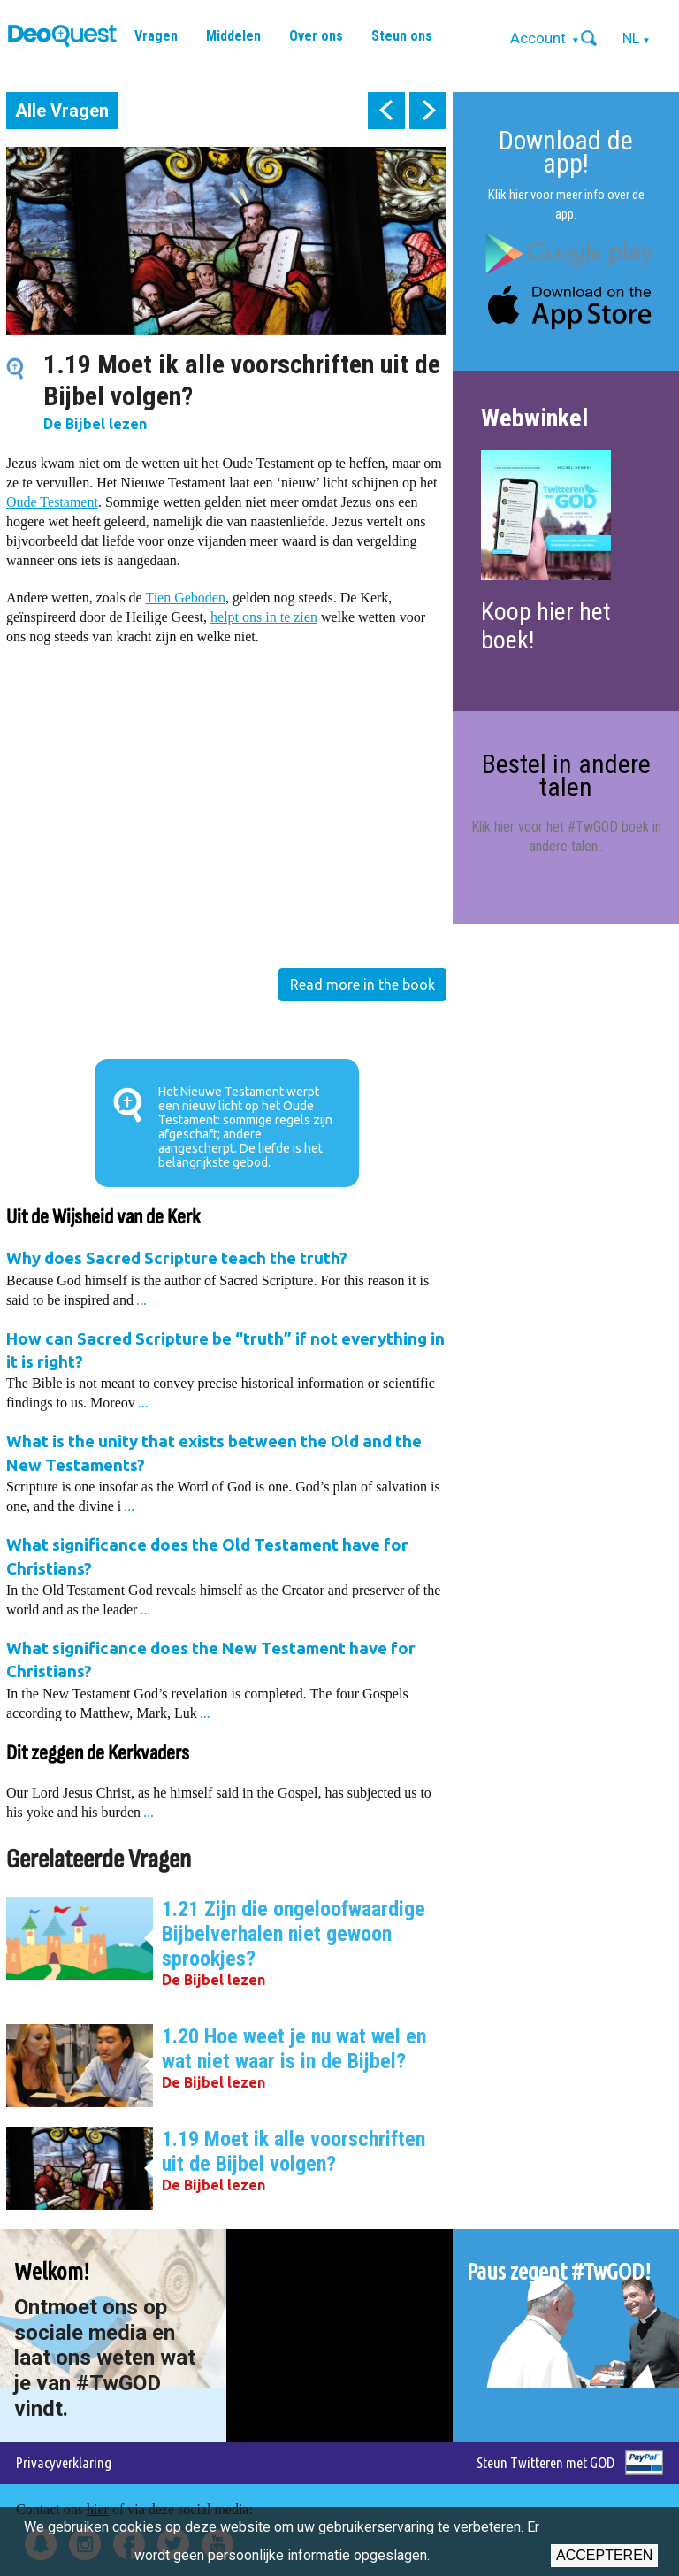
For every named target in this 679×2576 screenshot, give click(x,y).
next (427, 110)
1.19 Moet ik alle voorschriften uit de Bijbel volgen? (293, 2151)
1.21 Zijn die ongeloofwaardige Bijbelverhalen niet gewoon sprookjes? (293, 1934)
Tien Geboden (185, 597)
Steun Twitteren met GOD (545, 2462)
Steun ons (401, 35)
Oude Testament (52, 502)
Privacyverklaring (63, 2462)
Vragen (156, 35)
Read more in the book (362, 985)
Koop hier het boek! (546, 626)
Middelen (233, 35)
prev (386, 110)
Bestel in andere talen (566, 775)
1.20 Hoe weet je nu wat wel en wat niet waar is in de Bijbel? (294, 2049)
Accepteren (604, 2555)
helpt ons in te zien (263, 617)
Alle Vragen (62, 110)
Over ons (316, 35)
